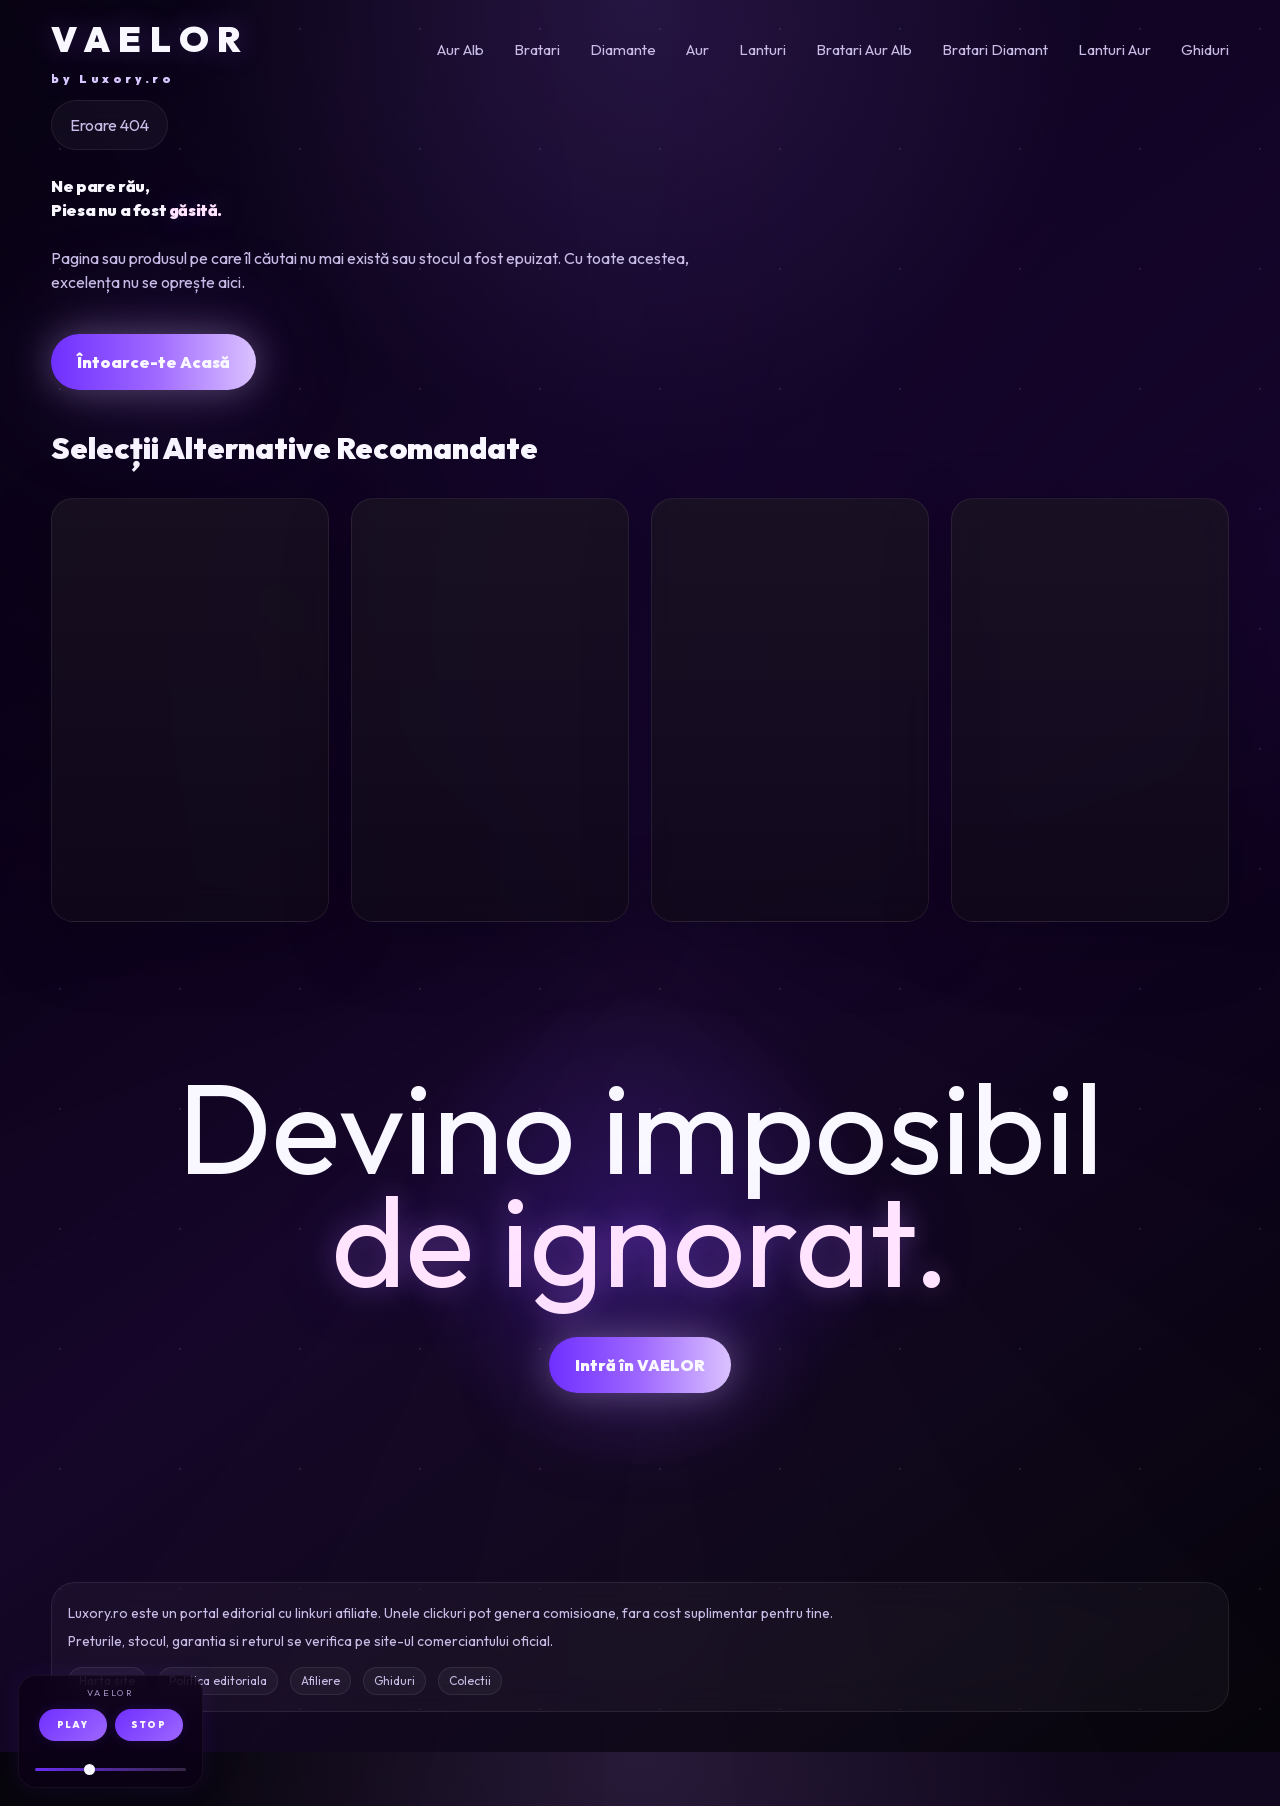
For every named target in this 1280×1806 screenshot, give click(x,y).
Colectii (470, 1734)
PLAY (72, 1724)
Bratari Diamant (995, 49)
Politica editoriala (218, 1734)
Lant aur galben (478, 786)
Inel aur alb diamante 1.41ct (777, 801)
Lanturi (762, 49)
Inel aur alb (1045, 786)
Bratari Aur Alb (864, 49)
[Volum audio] (110, 1769)
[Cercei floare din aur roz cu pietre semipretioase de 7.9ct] (190, 614)
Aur (697, 49)
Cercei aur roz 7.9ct (165, 801)
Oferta (274, 939)
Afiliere (320, 1734)
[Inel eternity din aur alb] (1090, 614)
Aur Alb (460, 49)
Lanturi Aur (1114, 49)
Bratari (537, 49)
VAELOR (150, 52)
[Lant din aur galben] (490, 614)
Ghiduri (1205, 49)
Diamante (623, 49)
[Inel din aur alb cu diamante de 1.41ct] (790, 614)
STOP (148, 1724)
